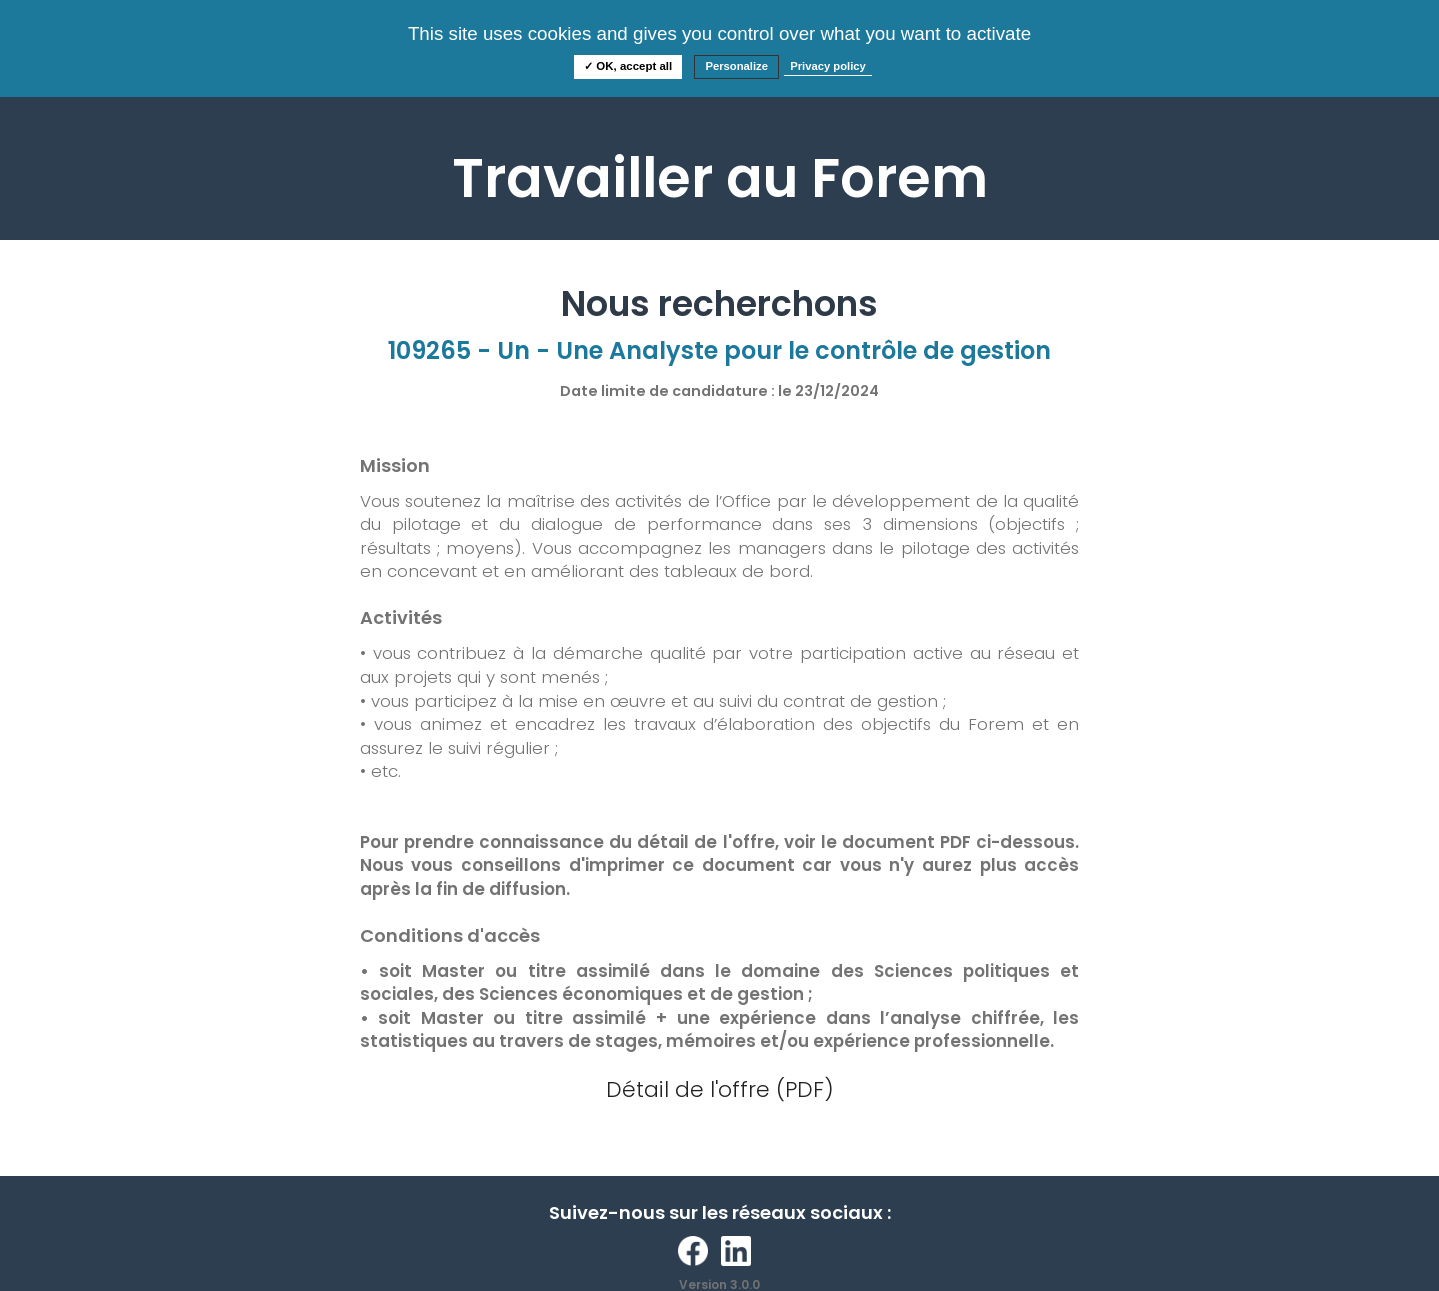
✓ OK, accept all (628, 66)
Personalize (736, 66)
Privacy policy (828, 66)
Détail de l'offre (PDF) (720, 1089)
